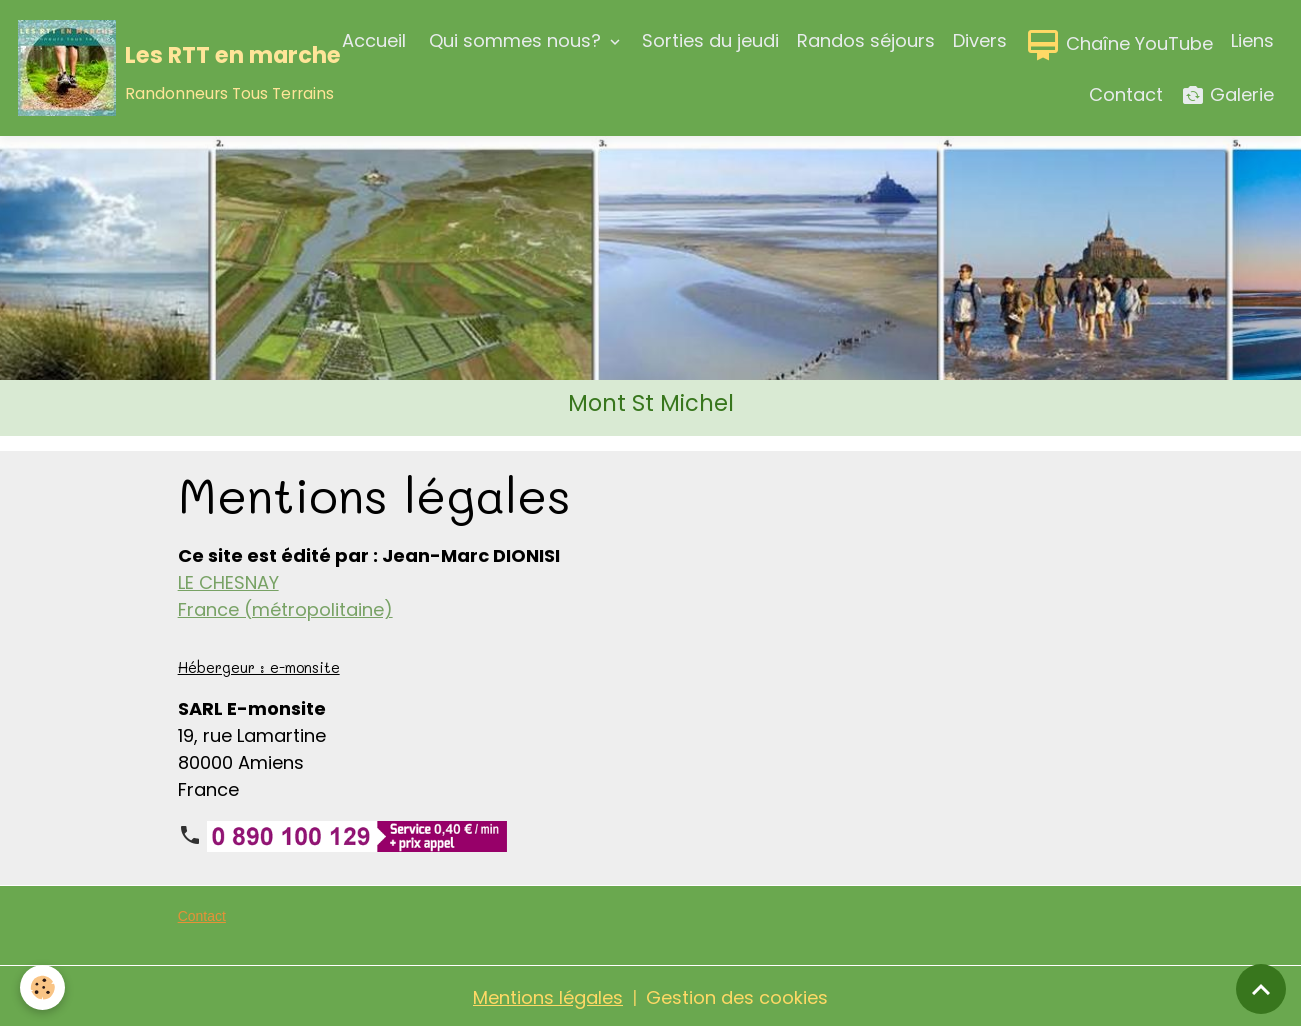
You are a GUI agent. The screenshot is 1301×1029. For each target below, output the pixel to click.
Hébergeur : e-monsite (259, 667)
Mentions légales (548, 997)
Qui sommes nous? (515, 40)
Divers (980, 40)
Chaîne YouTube (1119, 45)
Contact (1126, 94)
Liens (1252, 40)
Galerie (1227, 95)
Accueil (374, 40)
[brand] (154, 68)
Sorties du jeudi (710, 40)
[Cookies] (42, 987)
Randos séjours (866, 40)
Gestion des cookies (737, 997)
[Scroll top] (1261, 989)
